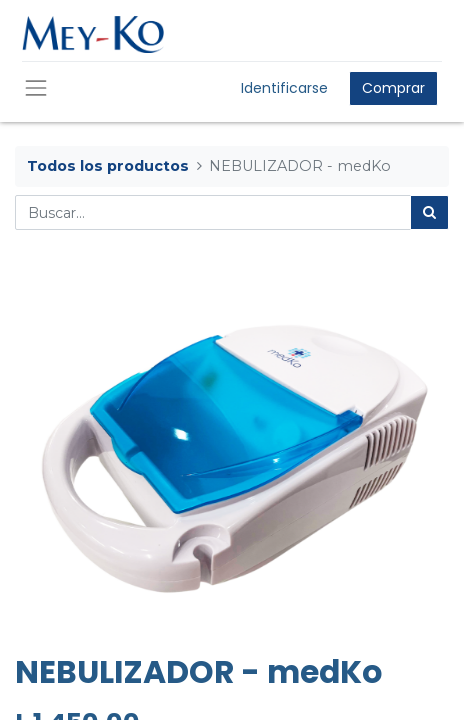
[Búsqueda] (429, 212)
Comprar (393, 88)
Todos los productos (108, 166)
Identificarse (284, 88)
